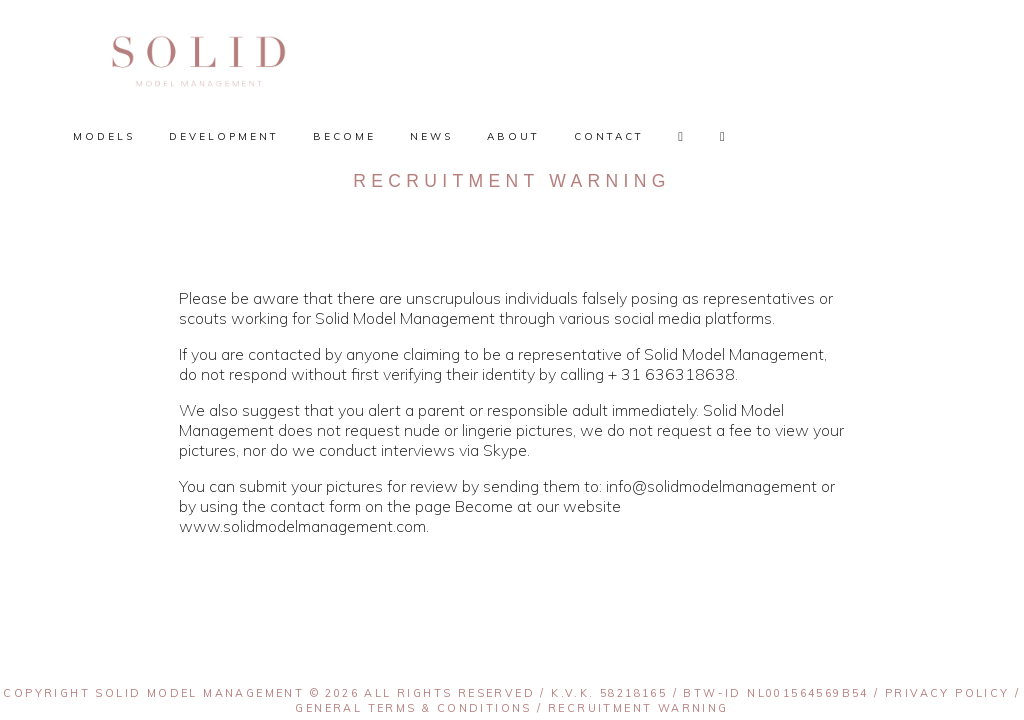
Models (104, 136)
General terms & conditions (413, 708)
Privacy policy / (952, 693)
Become (344, 136)
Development (224, 136)
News (431, 136)
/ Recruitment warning (630, 708)
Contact (609, 136)
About (513, 136)
